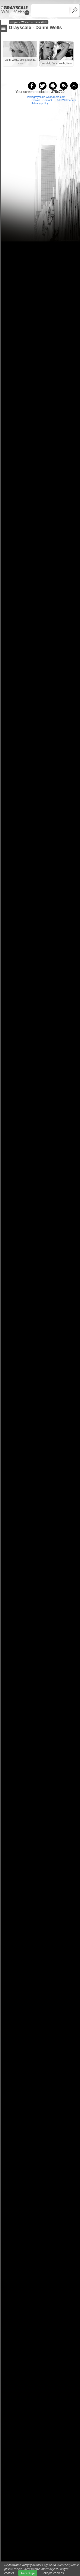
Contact (47, 100)
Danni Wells (40, 22)
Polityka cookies (53, 2573)
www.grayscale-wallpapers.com (46, 97)
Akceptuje (28, 2573)
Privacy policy (40, 103)
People (14, 22)
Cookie (36, 100)
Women (25, 22)
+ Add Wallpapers (65, 100)
